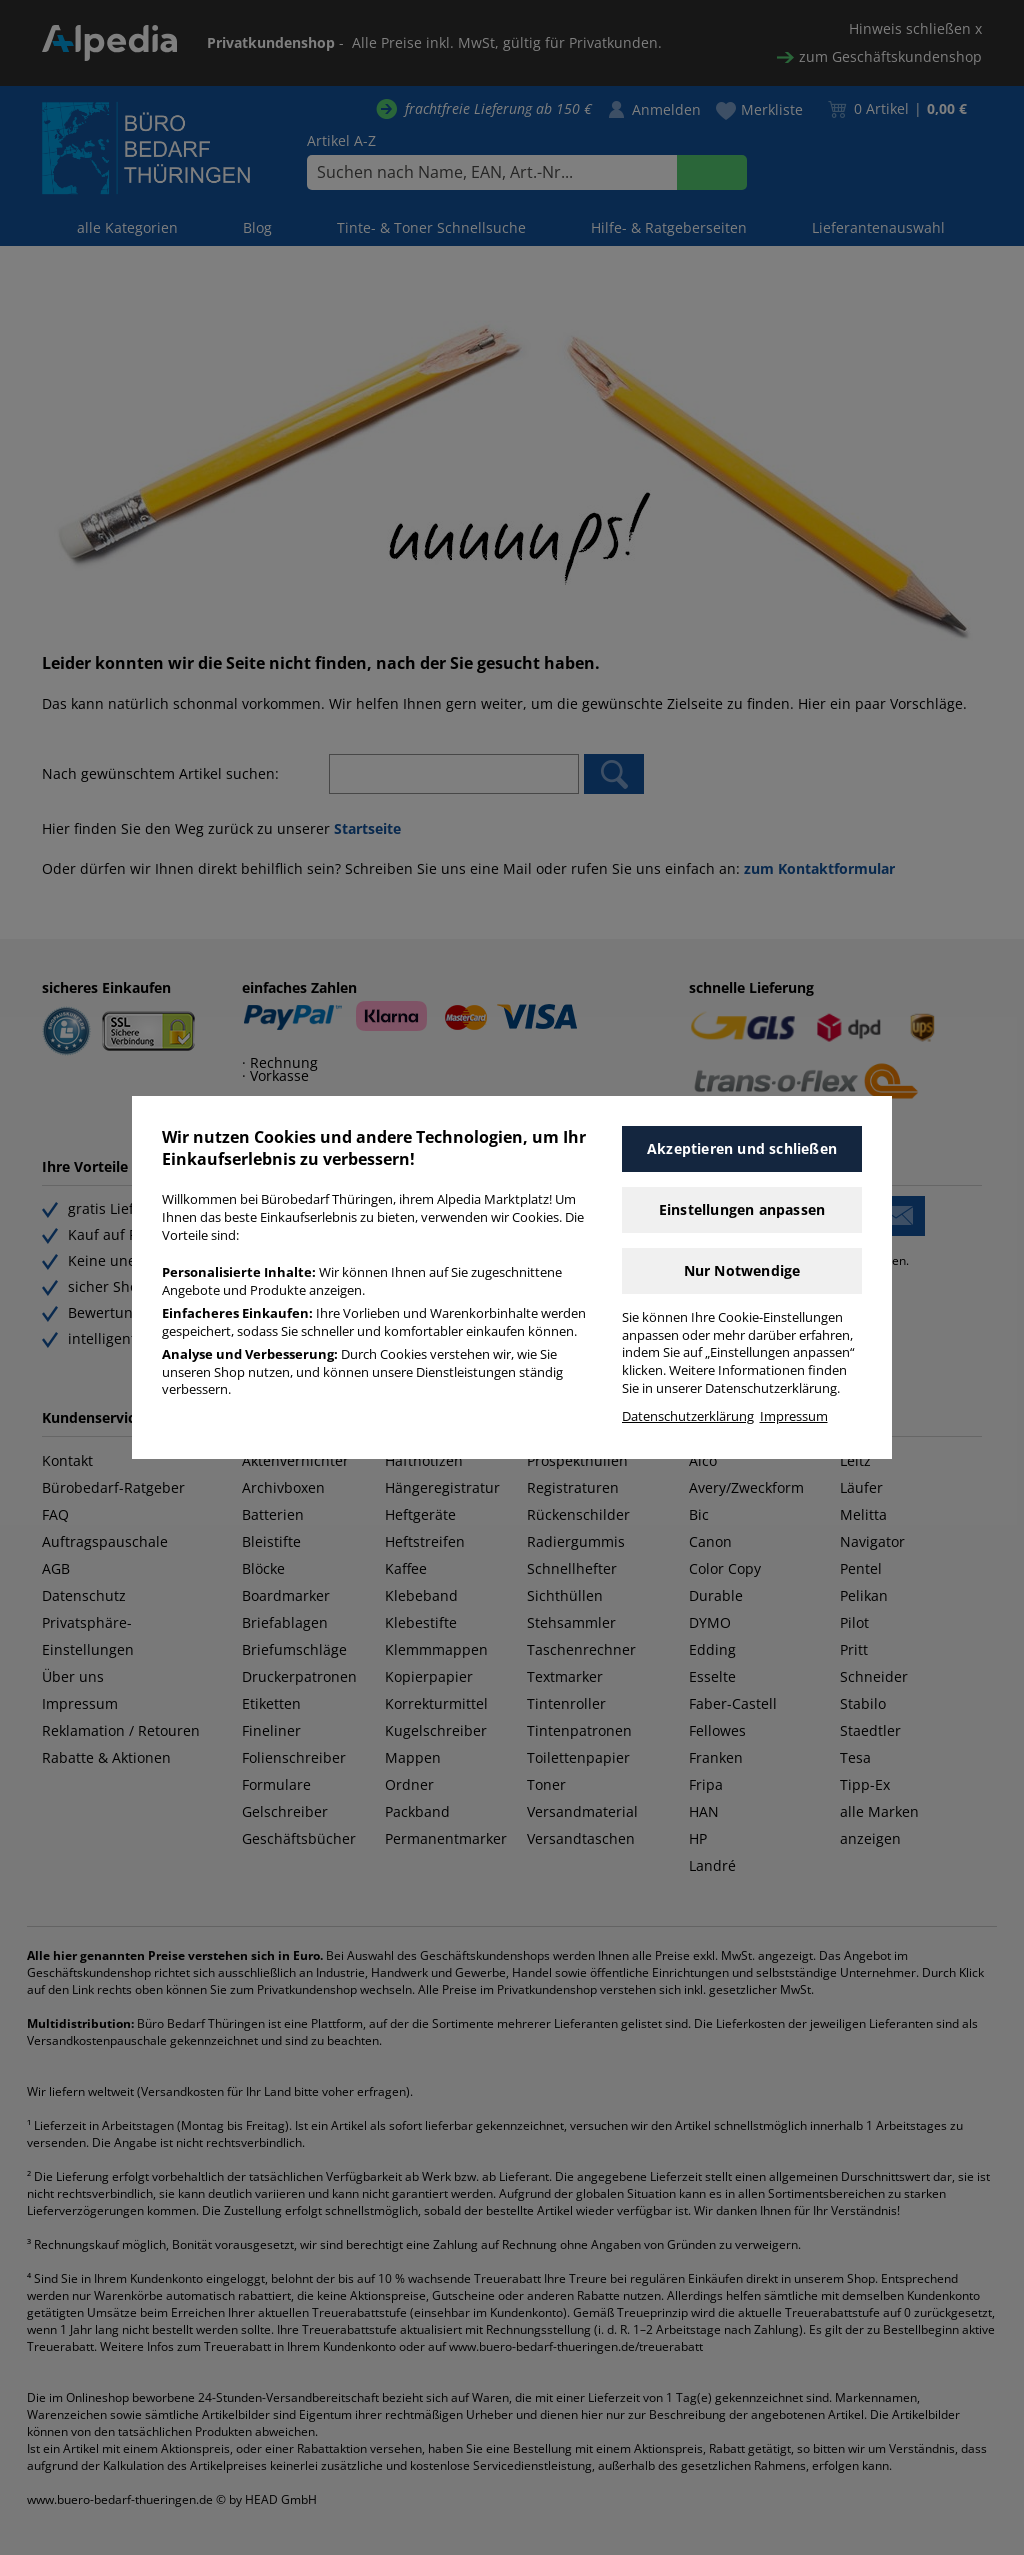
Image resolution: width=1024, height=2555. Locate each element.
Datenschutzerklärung (688, 1416)
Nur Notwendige (742, 1270)
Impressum (794, 1416)
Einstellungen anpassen (742, 1209)
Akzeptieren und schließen (742, 1148)
